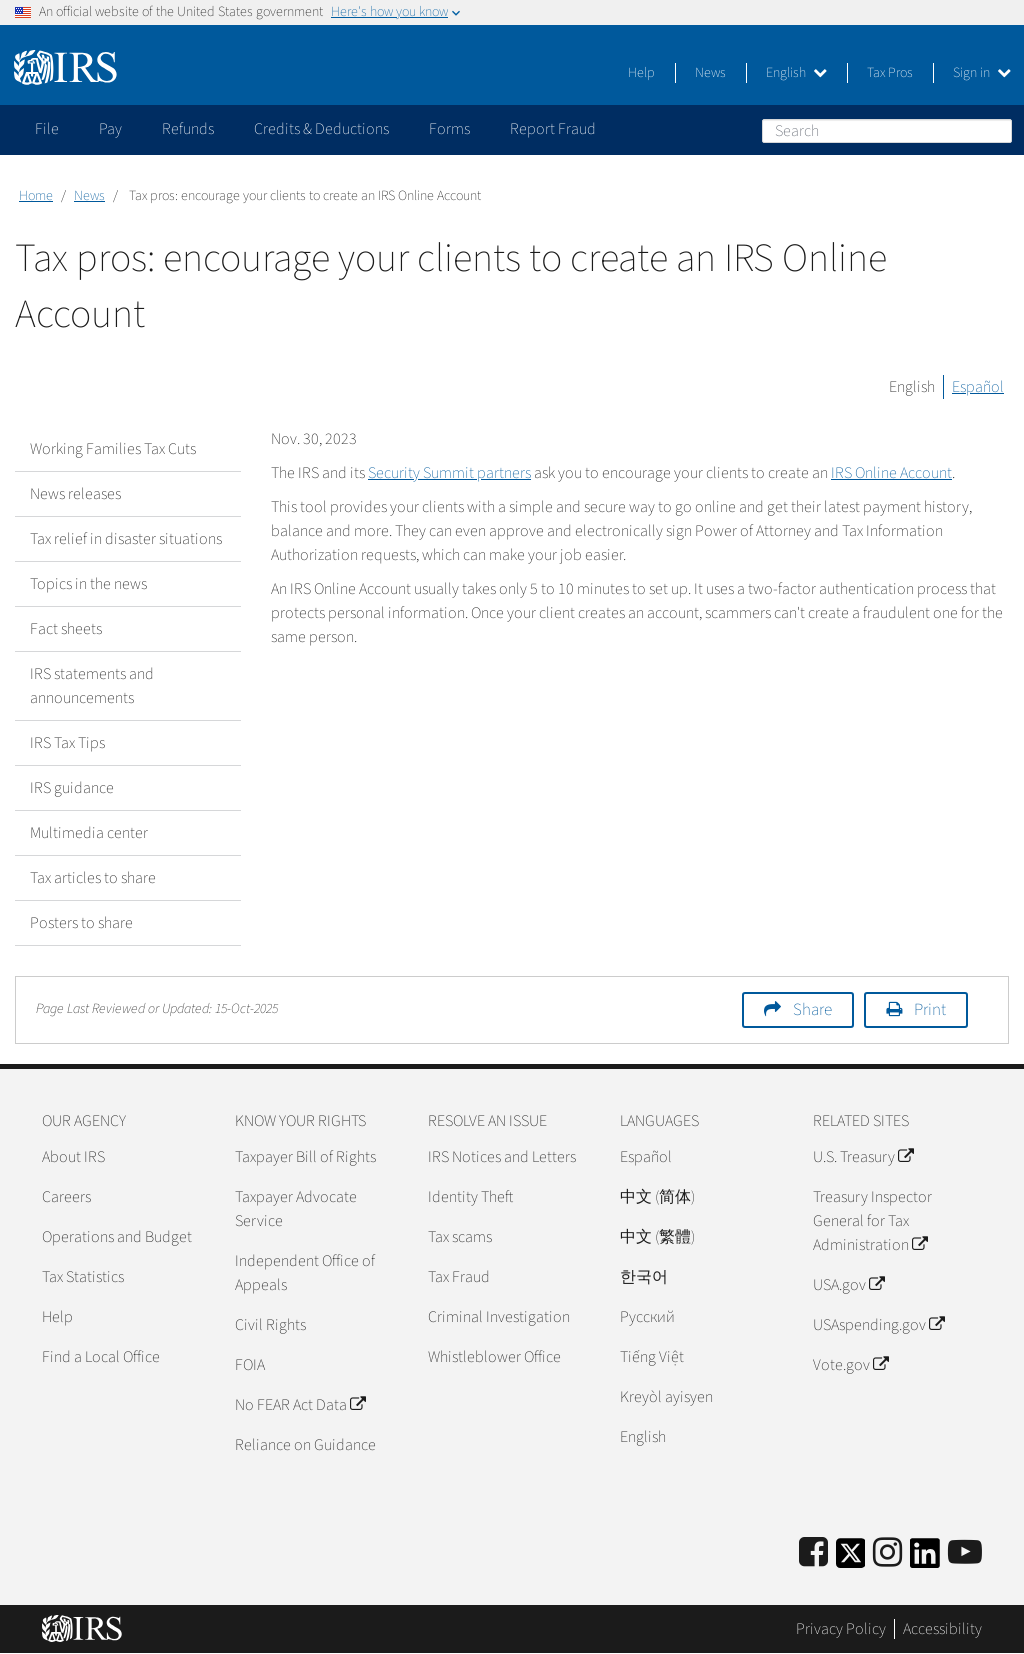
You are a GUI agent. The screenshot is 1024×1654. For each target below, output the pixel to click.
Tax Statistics (83, 1277)
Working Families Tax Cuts (113, 449)
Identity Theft (470, 1197)
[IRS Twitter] (851, 1559)
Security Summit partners (449, 473)
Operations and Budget (117, 1237)
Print (930, 1010)
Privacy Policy (841, 1629)
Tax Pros (890, 73)
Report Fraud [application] (553, 129)
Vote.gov (850, 1365)
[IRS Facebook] (813, 1553)
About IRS (73, 1157)
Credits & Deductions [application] (321, 129)
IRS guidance (72, 788)
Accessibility (942, 1629)
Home (36, 196)
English (796, 73)
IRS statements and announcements (92, 686)
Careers (66, 1197)
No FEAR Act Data (300, 1405)
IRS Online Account (891, 473)
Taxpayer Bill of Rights (305, 1157)
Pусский (647, 1317)
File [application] (47, 129)
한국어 (644, 1277)
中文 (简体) (657, 1197)
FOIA (250, 1365)
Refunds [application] (188, 129)
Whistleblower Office (494, 1357)
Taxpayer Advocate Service (296, 1209)
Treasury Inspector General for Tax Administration (872, 1221)
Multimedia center (89, 833)
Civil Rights (270, 1325)
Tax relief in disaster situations (126, 539)
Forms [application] (449, 129)
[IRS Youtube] (965, 1553)
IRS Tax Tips (67, 743)
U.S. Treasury (863, 1157)
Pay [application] (110, 129)
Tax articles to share (93, 878)
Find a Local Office (101, 1357)
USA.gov (848, 1285)
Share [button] (812, 1010)
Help (641, 73)
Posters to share (81, 923)
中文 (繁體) (657, 1237)
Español (978, 387)
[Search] (887, 131)
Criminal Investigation (499, 1317)
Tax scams (460, 1237)
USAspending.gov (878, 1325)
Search (996, 130)
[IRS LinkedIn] (925, 1559)
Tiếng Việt (652, 1357)
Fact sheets (66, 629)
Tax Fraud (459, 1277)
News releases (75, 494)
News (710, 73)
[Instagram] (887, 1553)
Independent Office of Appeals (305, 1273)
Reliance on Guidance (305, 1445)
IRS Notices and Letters (502, 1157)
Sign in (982, 73)
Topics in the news (88, 584)
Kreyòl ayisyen (666, 1397)
